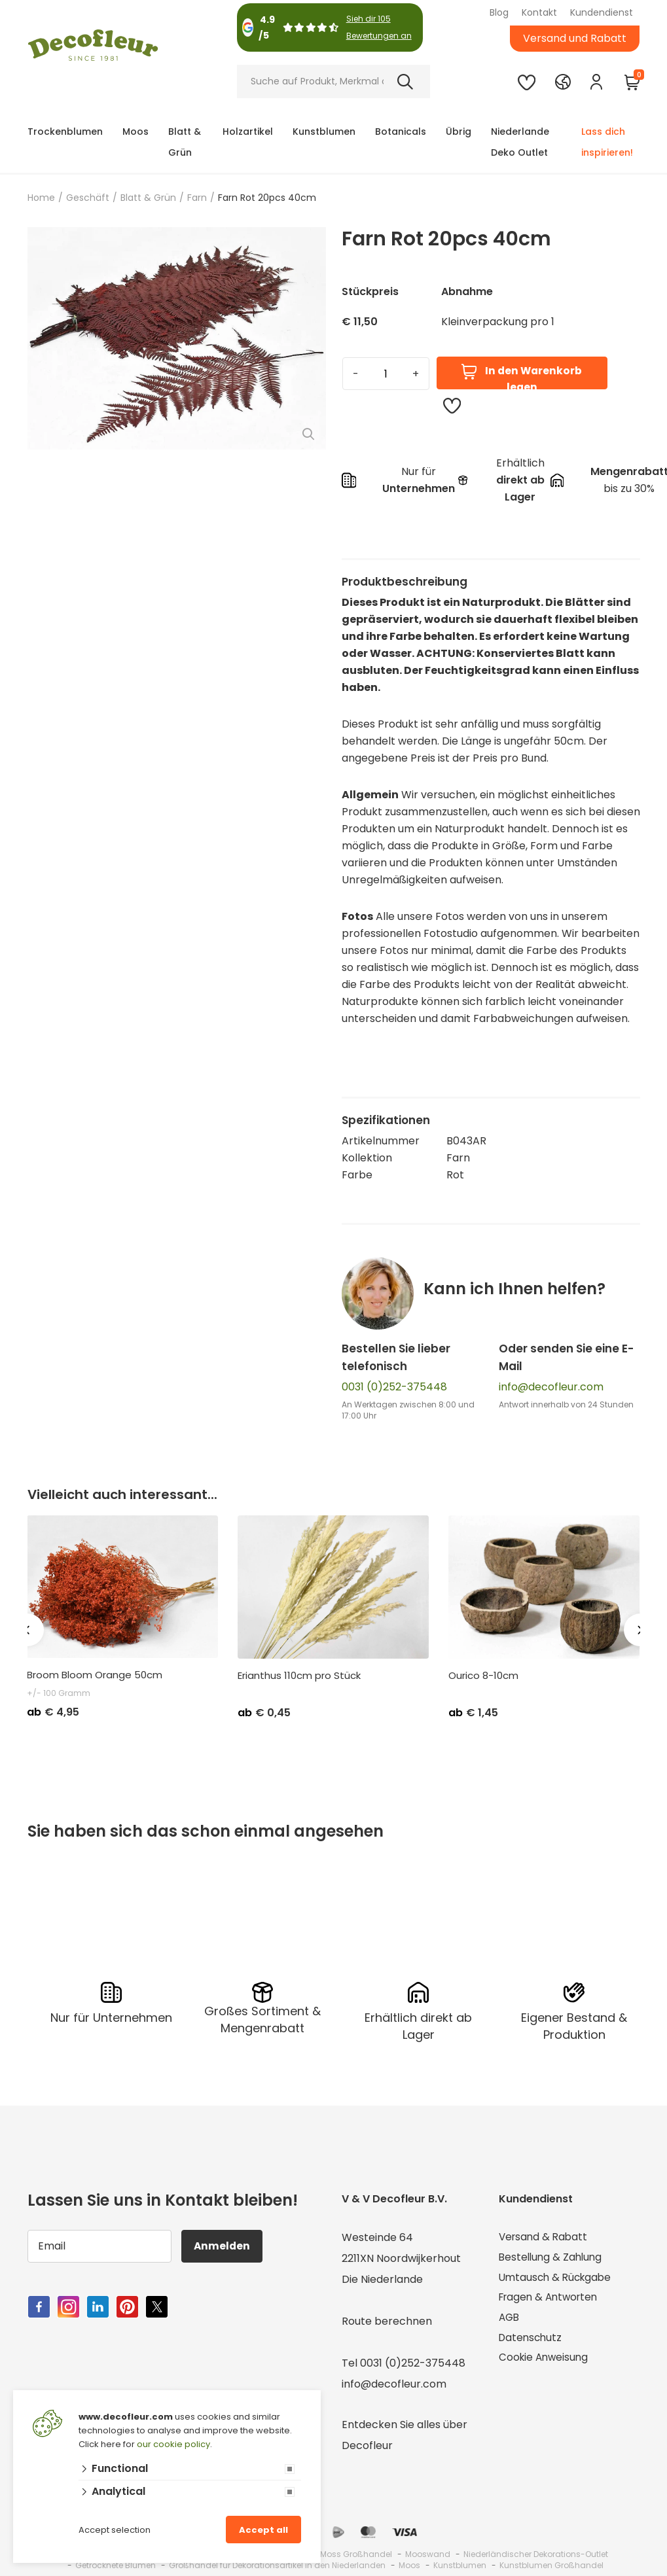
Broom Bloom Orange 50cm (94, 1675)
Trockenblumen (65, 131)
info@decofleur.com (551, 1386)
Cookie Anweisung (545, 2363)
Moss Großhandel (356, 2554)
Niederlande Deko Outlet (520, 142)
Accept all (263, 2530)
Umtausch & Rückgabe (558, 2279)
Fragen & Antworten (551, 2300)
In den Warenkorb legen (521, 377)
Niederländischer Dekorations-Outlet (535, 2554)
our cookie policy (173, 2444)
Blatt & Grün (184, 142)
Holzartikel (248, 131)
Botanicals (400, 131)
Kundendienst (601, 12)
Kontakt (539, 12)
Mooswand (427, 2554)
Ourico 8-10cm (483, 1675)
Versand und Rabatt (574, 38)
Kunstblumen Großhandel (551, 2565)
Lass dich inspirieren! (607, 142)
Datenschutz (532, 2342)
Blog (499, 12)
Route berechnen (387, 2321)
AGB (510, 2321)
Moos (135, 131)
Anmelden (224, 2245)
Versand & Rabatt (545, 2237)
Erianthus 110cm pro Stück (299, 1675)
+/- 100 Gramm (58, 1693)
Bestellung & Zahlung (552, 2258)
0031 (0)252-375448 (394, 1386)
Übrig (458, 131)
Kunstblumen (324, 131)
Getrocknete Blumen (115, 2565)
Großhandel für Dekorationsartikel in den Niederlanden (277, 2565)
